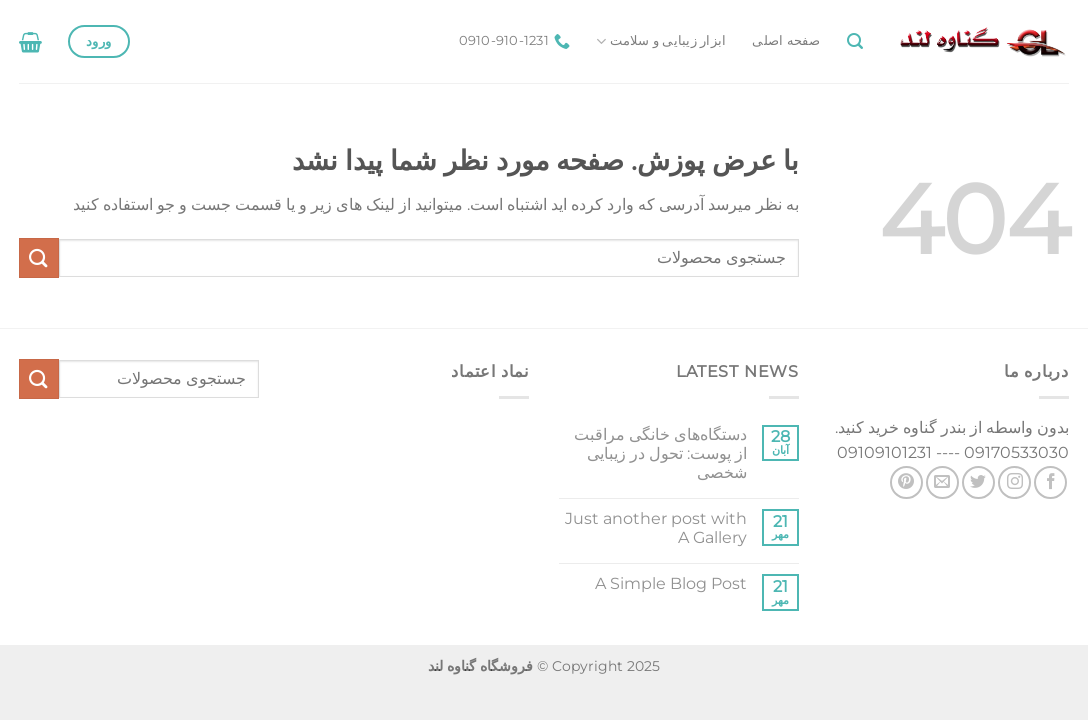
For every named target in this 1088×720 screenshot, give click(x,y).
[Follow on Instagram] (1014, 482)
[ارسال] (39, 257)
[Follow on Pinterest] (906, 482)
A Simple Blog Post (671, 583)
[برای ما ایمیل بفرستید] (942, 482)
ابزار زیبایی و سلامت (661, 41)
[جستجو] (855, 41)
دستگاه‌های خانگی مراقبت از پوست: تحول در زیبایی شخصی (660, 453)
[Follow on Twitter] (978, 482)
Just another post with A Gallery (656, 528)
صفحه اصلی (786, 40)
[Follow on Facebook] (1050, 482)
